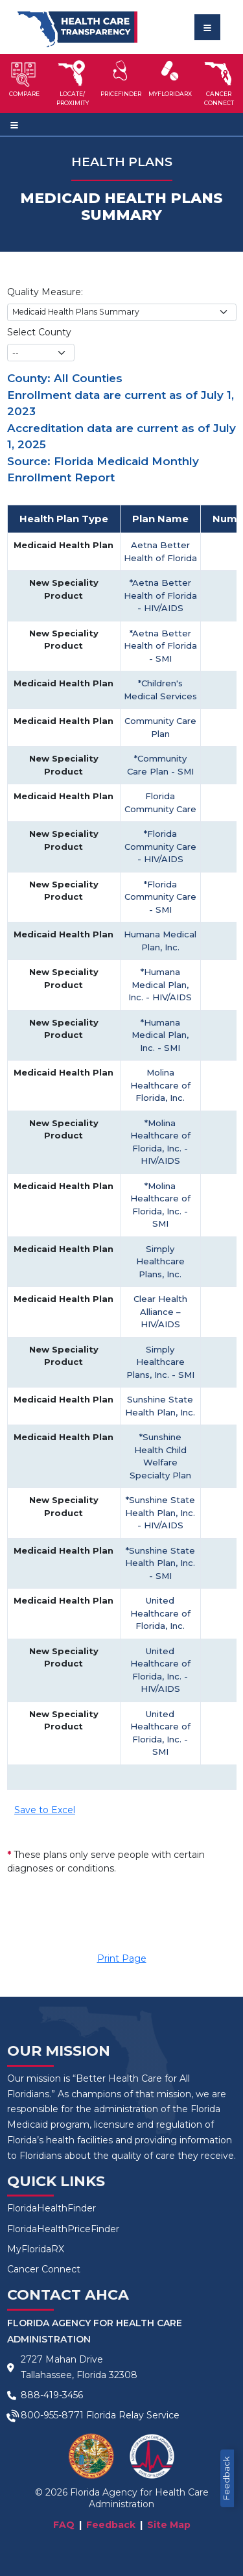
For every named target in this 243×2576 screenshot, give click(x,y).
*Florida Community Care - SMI (160, 897)
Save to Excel (44, 1810)
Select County (39, 332)
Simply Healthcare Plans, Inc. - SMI (160, 1362)
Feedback (226, 2478)
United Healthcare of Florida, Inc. (160, 1613)
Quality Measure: (45, 292)
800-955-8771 (52, 2415)
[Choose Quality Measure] (122, 312)
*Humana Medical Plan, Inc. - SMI (160, 1035)
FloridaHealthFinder (51, 2208)
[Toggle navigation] (207, 27)
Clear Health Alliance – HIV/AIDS (160, 1311)
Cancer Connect (43, 2269)
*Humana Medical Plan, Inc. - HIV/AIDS (160, 984)
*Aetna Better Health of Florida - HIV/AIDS (160, 595)
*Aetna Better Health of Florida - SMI (160, 646)
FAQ (64, 2525)
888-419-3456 (52, 2395)
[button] (24, 83)
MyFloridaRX (35, 2249)
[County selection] (41, 352)
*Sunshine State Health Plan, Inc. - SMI (160, 1563)
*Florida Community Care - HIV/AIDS (160, 846)
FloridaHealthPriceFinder (63, 2229)
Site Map (169, 2525)
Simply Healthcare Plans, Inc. (160, 1261)
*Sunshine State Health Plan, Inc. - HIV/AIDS (160, 1512)
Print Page (121, 1958)
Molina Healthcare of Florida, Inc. (160, 1085)
